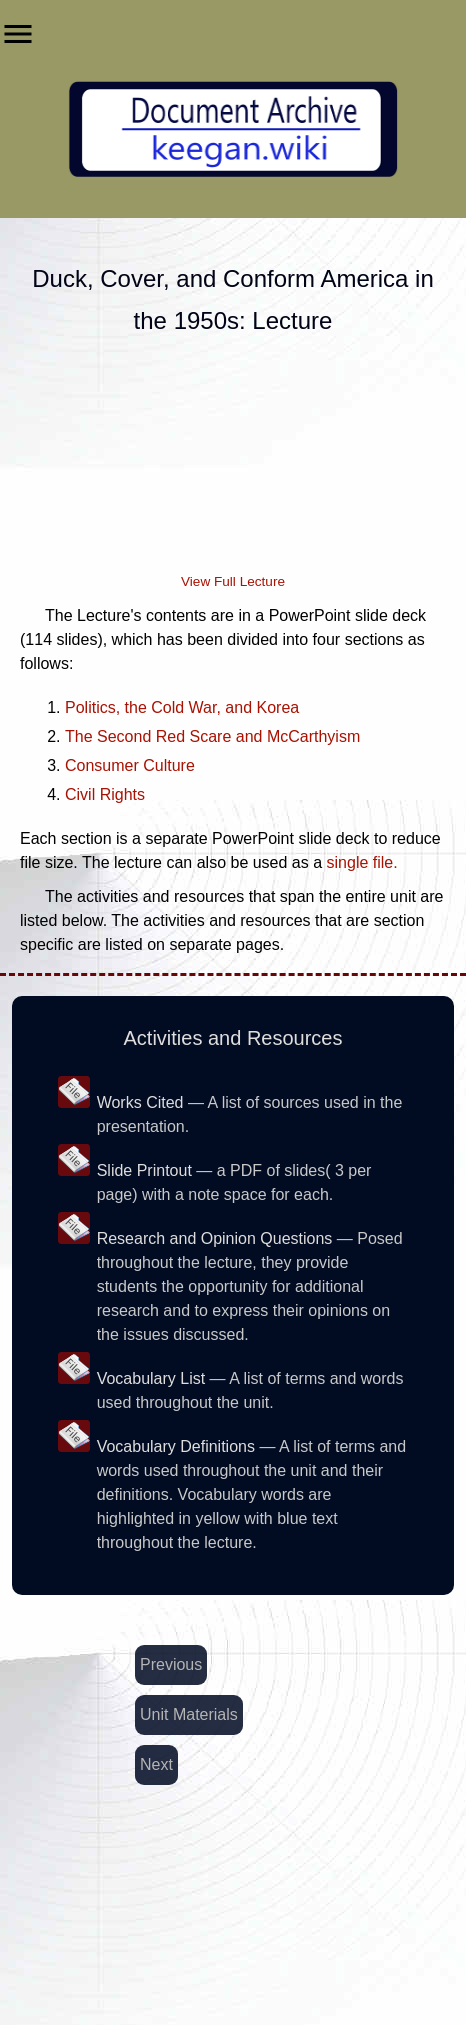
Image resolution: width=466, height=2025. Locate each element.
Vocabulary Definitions (176, 1446)
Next (156, 1764)
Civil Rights (105, 794)
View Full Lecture (233, 581)
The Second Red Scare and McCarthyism (212, 736)
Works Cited (140, 1102)
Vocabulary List (151, 1378)
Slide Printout (144, 1170)
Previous (171, 1664)
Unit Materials (189, 1714)
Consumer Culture (130, 765)
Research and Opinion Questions (215, 1238)
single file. (362, 862)
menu (18, 34)
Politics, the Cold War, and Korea (182, 707)
